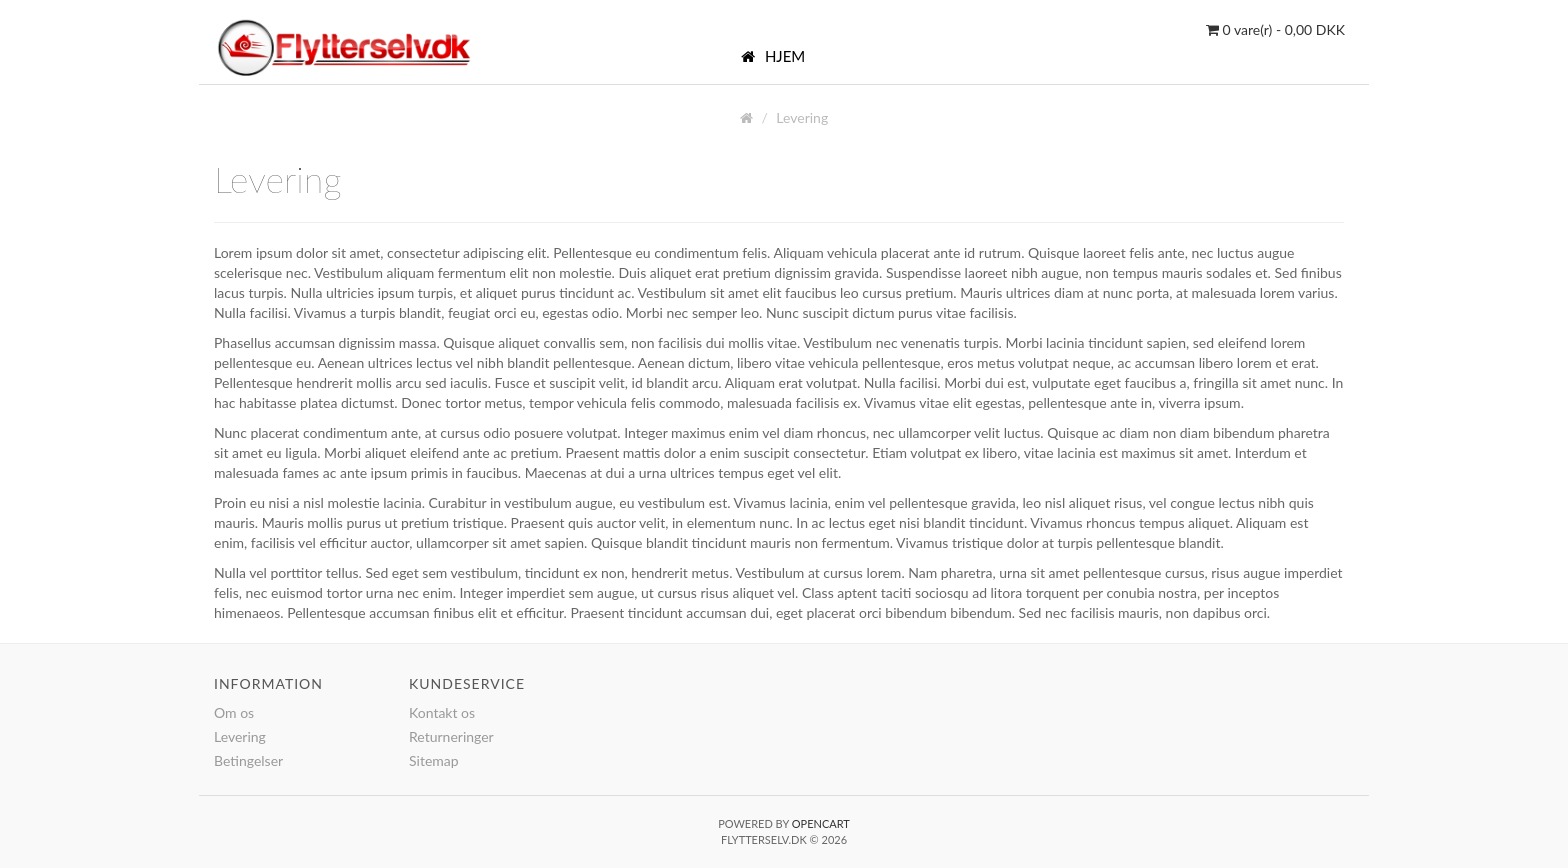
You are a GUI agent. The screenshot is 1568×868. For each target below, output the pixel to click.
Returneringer (451, 736)
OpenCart (821, 823)
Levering (802, 117)
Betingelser (248, 760)
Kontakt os (442, 712)
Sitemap (434, 760)
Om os (234, 712)
